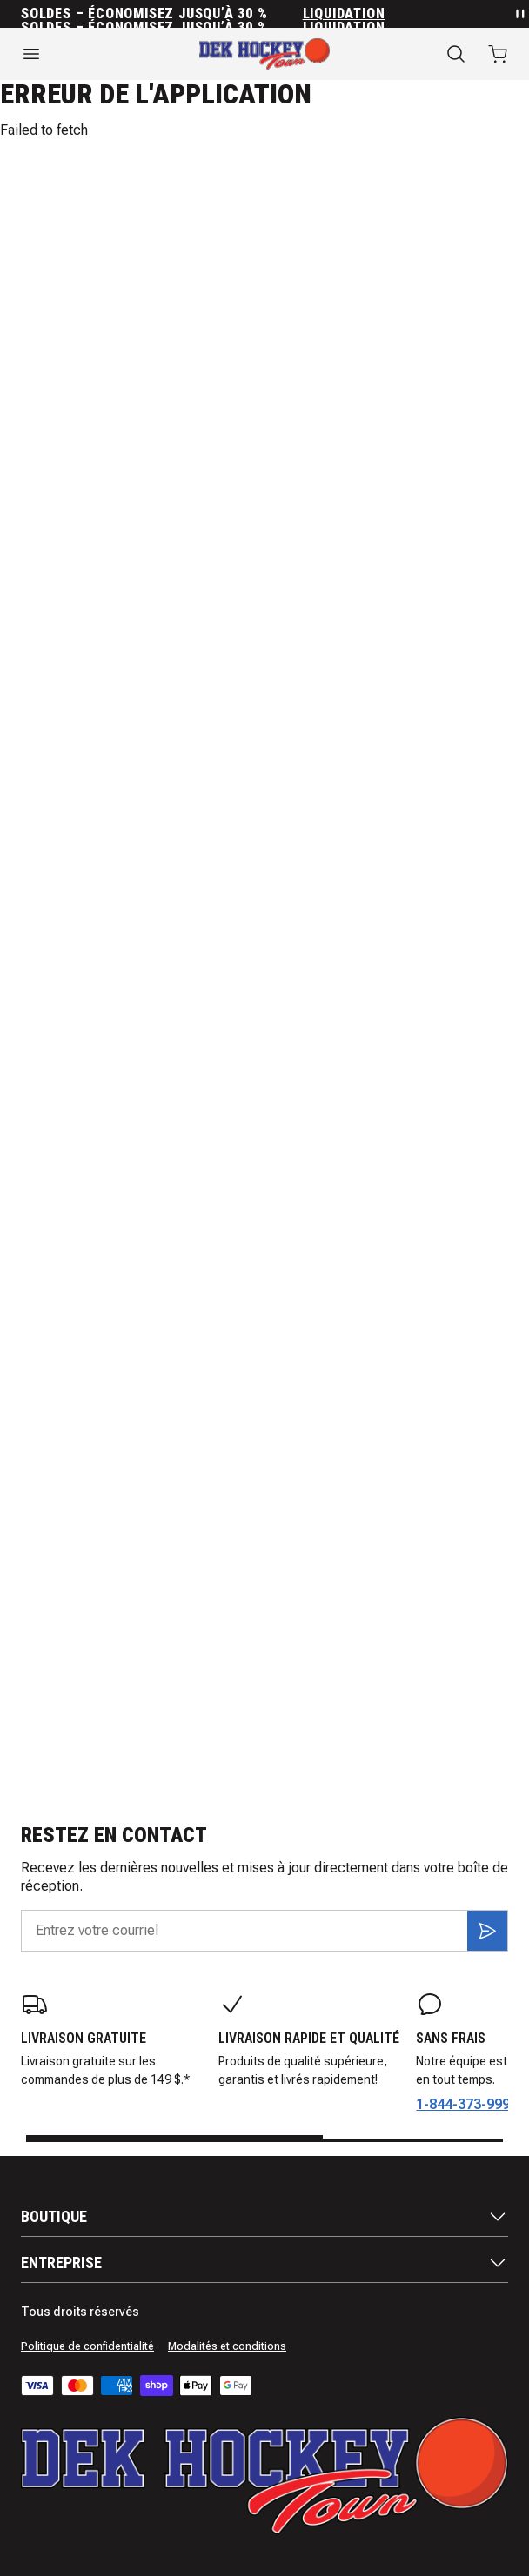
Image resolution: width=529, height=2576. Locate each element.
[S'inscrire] (487, 1931)
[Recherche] (455, 53)
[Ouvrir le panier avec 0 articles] (497, 53)
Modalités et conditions (227, 2346)
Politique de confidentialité (87, 2346)
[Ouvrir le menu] (88, 53)
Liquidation (344, 14)
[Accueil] (264, 54)
